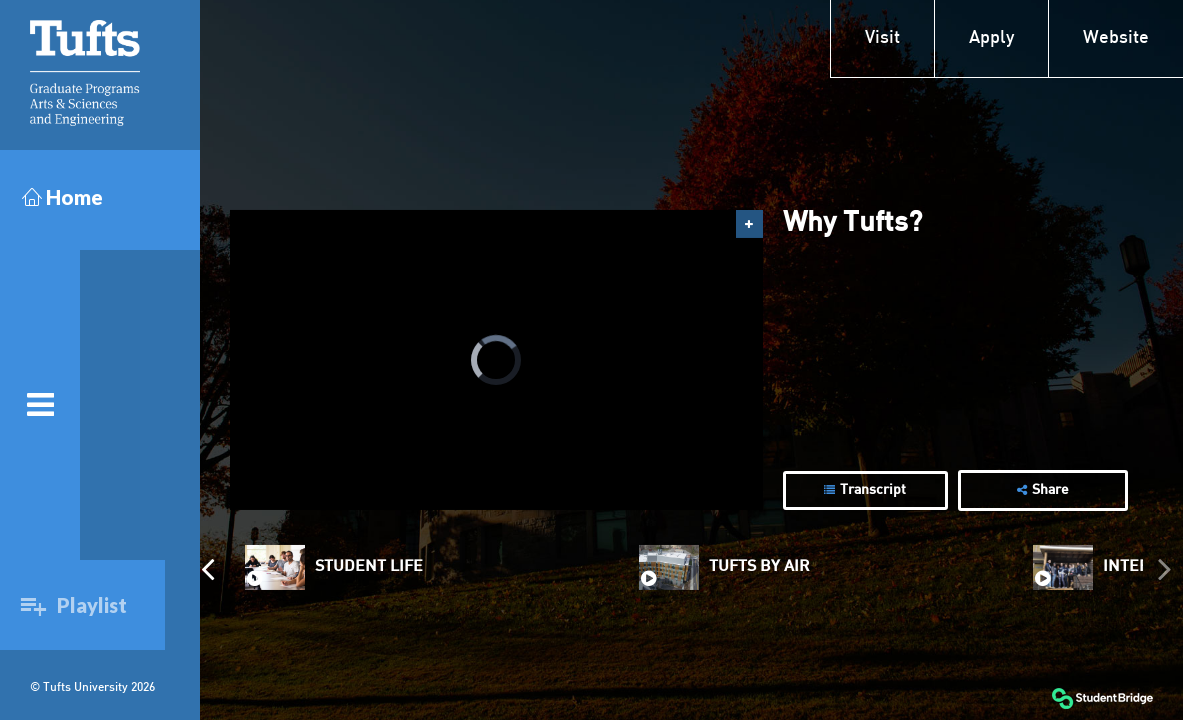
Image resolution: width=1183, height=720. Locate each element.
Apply (991, 38)
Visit (882, 38)
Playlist (87, 605)
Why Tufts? (852, 224)
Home (62, 197)
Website (1116, 38)
